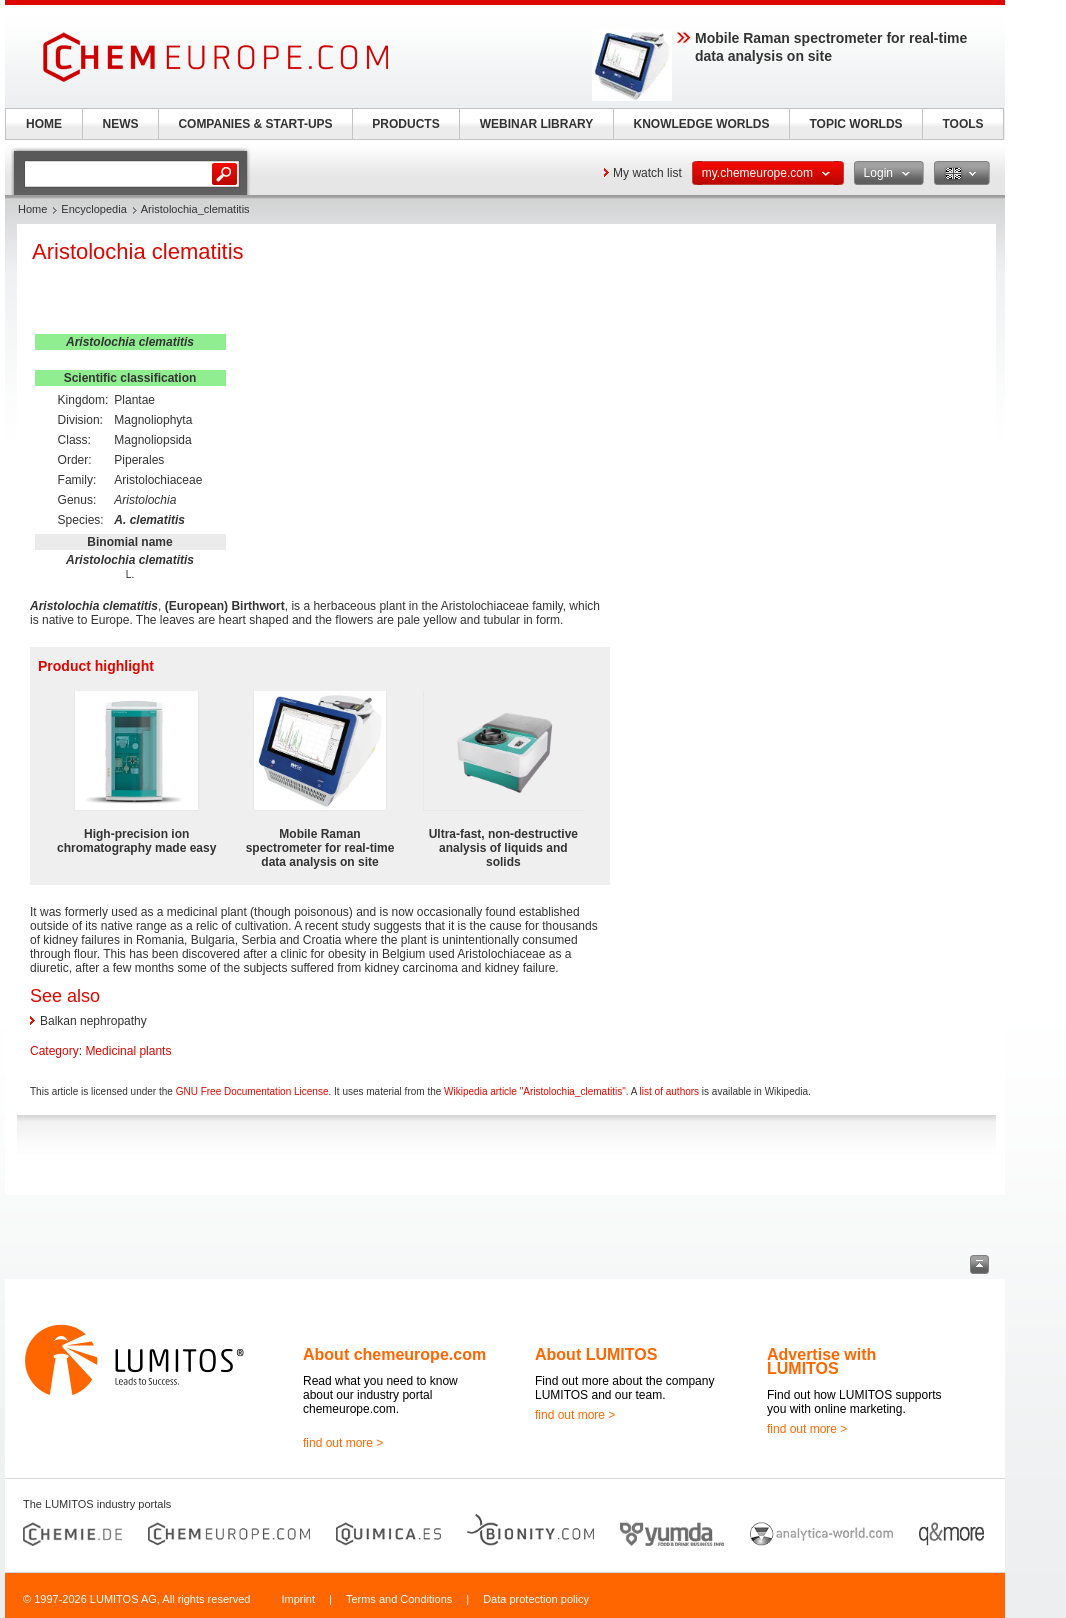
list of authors (669, 1091)
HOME (44, 124)
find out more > (343, 1443)
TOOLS (962, 124)
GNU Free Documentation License (252, 1091)
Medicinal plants (128, 1051)
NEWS (121, 124)
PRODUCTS (405, 124)
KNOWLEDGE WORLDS (702, 124)
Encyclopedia (93, 209)
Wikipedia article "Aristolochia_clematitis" (535, 1091)
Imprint (298, 1599)
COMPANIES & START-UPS (255, 124)
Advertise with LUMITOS (821, 1361)
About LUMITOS (596, 1354)
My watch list (647, 173)
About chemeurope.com (394, 1354)
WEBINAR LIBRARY (537, 124)
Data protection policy (536, 1599)
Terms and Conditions (399, 1599)
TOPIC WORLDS (855, 124)
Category (54, 1051)
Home (32, 209)
